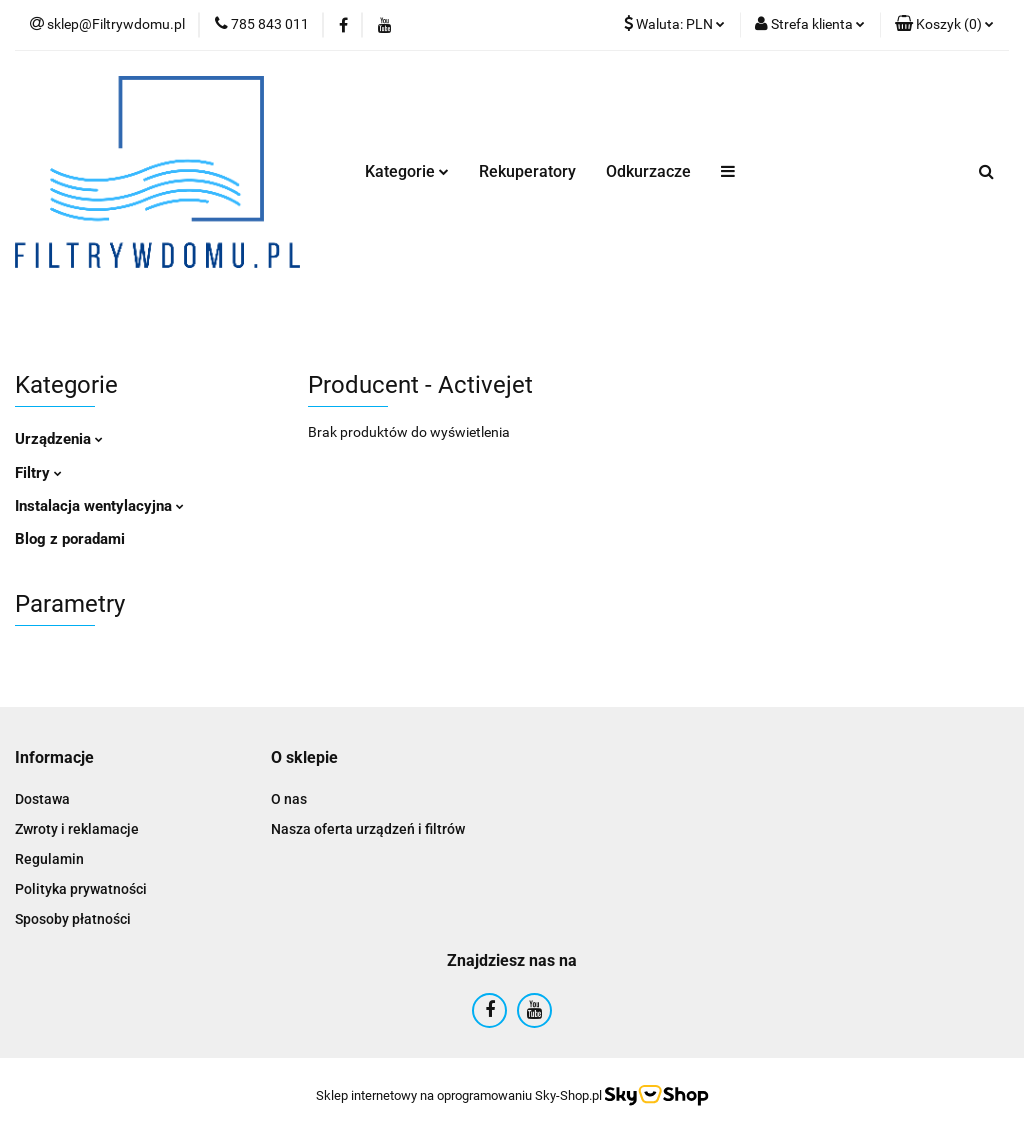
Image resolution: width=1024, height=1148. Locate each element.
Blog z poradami (70, 539)
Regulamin (49, 859)
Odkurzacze (648, 171)
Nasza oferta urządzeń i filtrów (368, 829)
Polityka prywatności (81, 889)
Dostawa (42, 799)
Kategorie (407, 171)
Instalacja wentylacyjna (99, 506)
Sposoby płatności (73, 919)
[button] (944, 25)
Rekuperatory (527, 171)
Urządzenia (59, 439)
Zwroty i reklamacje (77, 829)
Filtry (38, 473)
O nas (289, 799)
